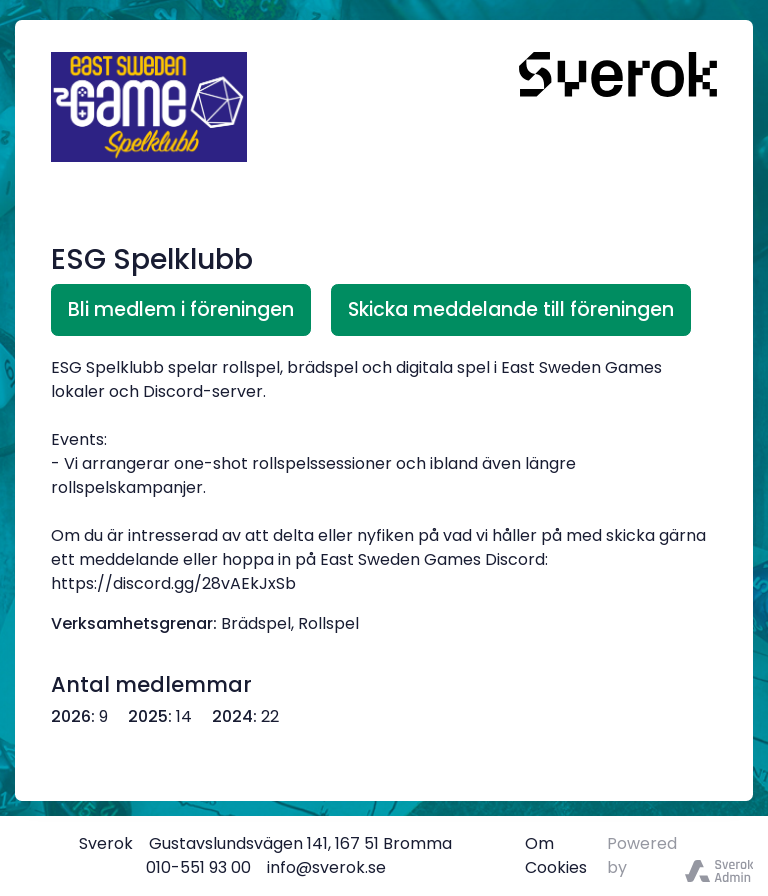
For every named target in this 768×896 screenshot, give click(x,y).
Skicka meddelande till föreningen (511, 309)
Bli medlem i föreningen (181, 309)
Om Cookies (556, 855)
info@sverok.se (326, 867)
